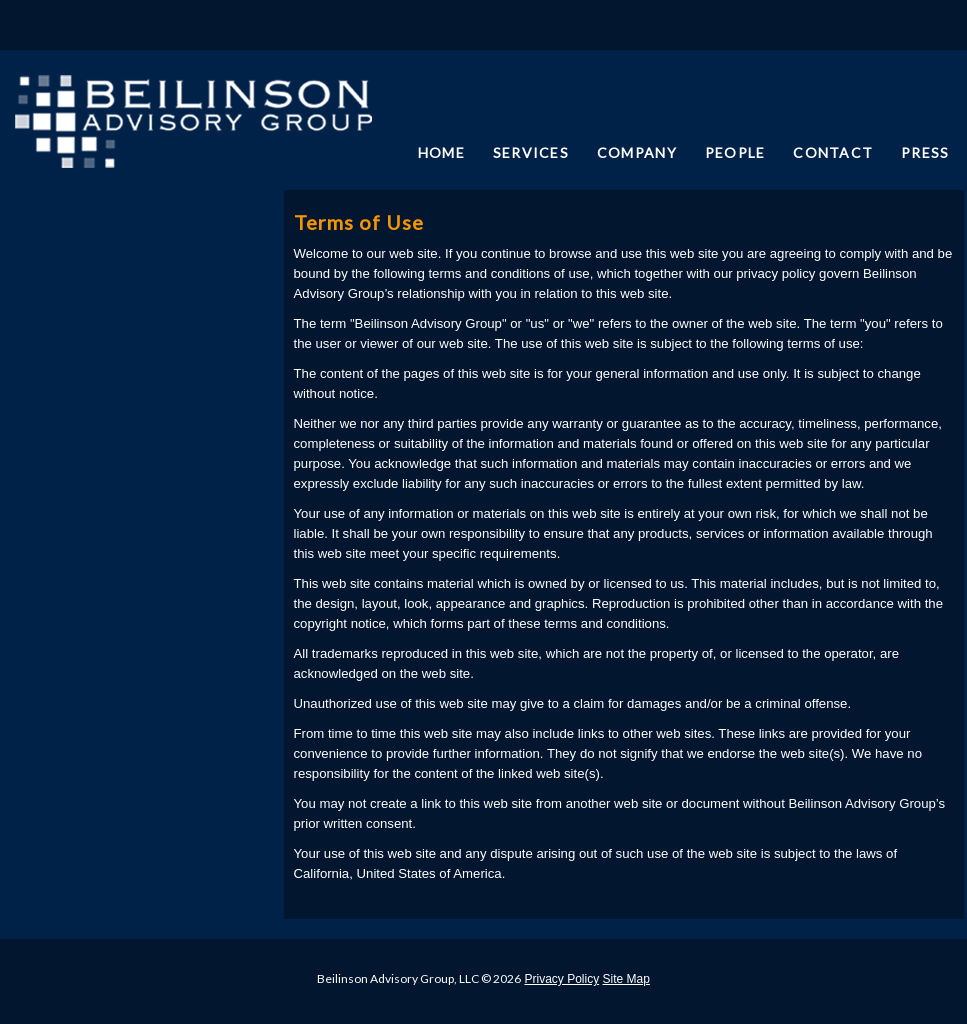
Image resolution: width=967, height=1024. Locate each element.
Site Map (626, 979)
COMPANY (637, 152)
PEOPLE (735, 152)
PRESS (925, 152)
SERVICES (531, 152)
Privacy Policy (561, 979)
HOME (441, 152)
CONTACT (833, 152)
